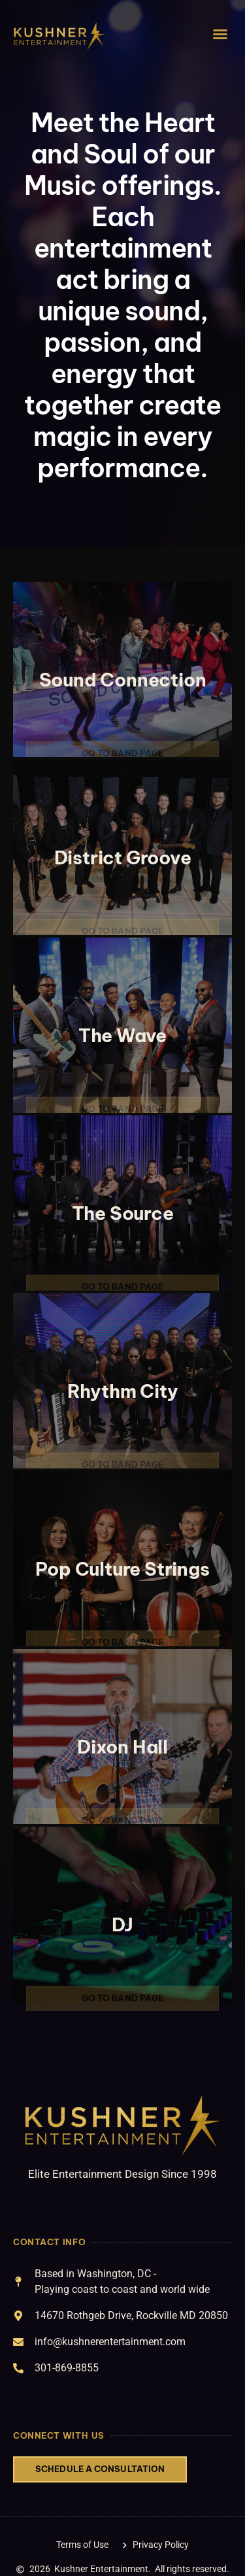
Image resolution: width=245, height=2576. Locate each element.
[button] (219, 34)
